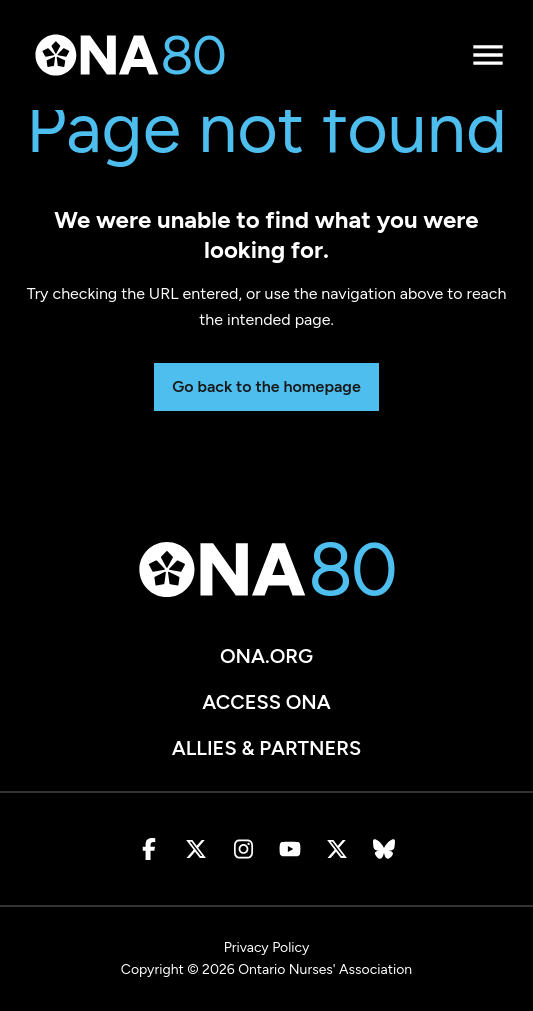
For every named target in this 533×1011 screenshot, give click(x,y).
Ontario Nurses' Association (325, 969)
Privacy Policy (267, 947)
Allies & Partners (266, 748)
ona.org (266, 656)
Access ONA (266, 702)
